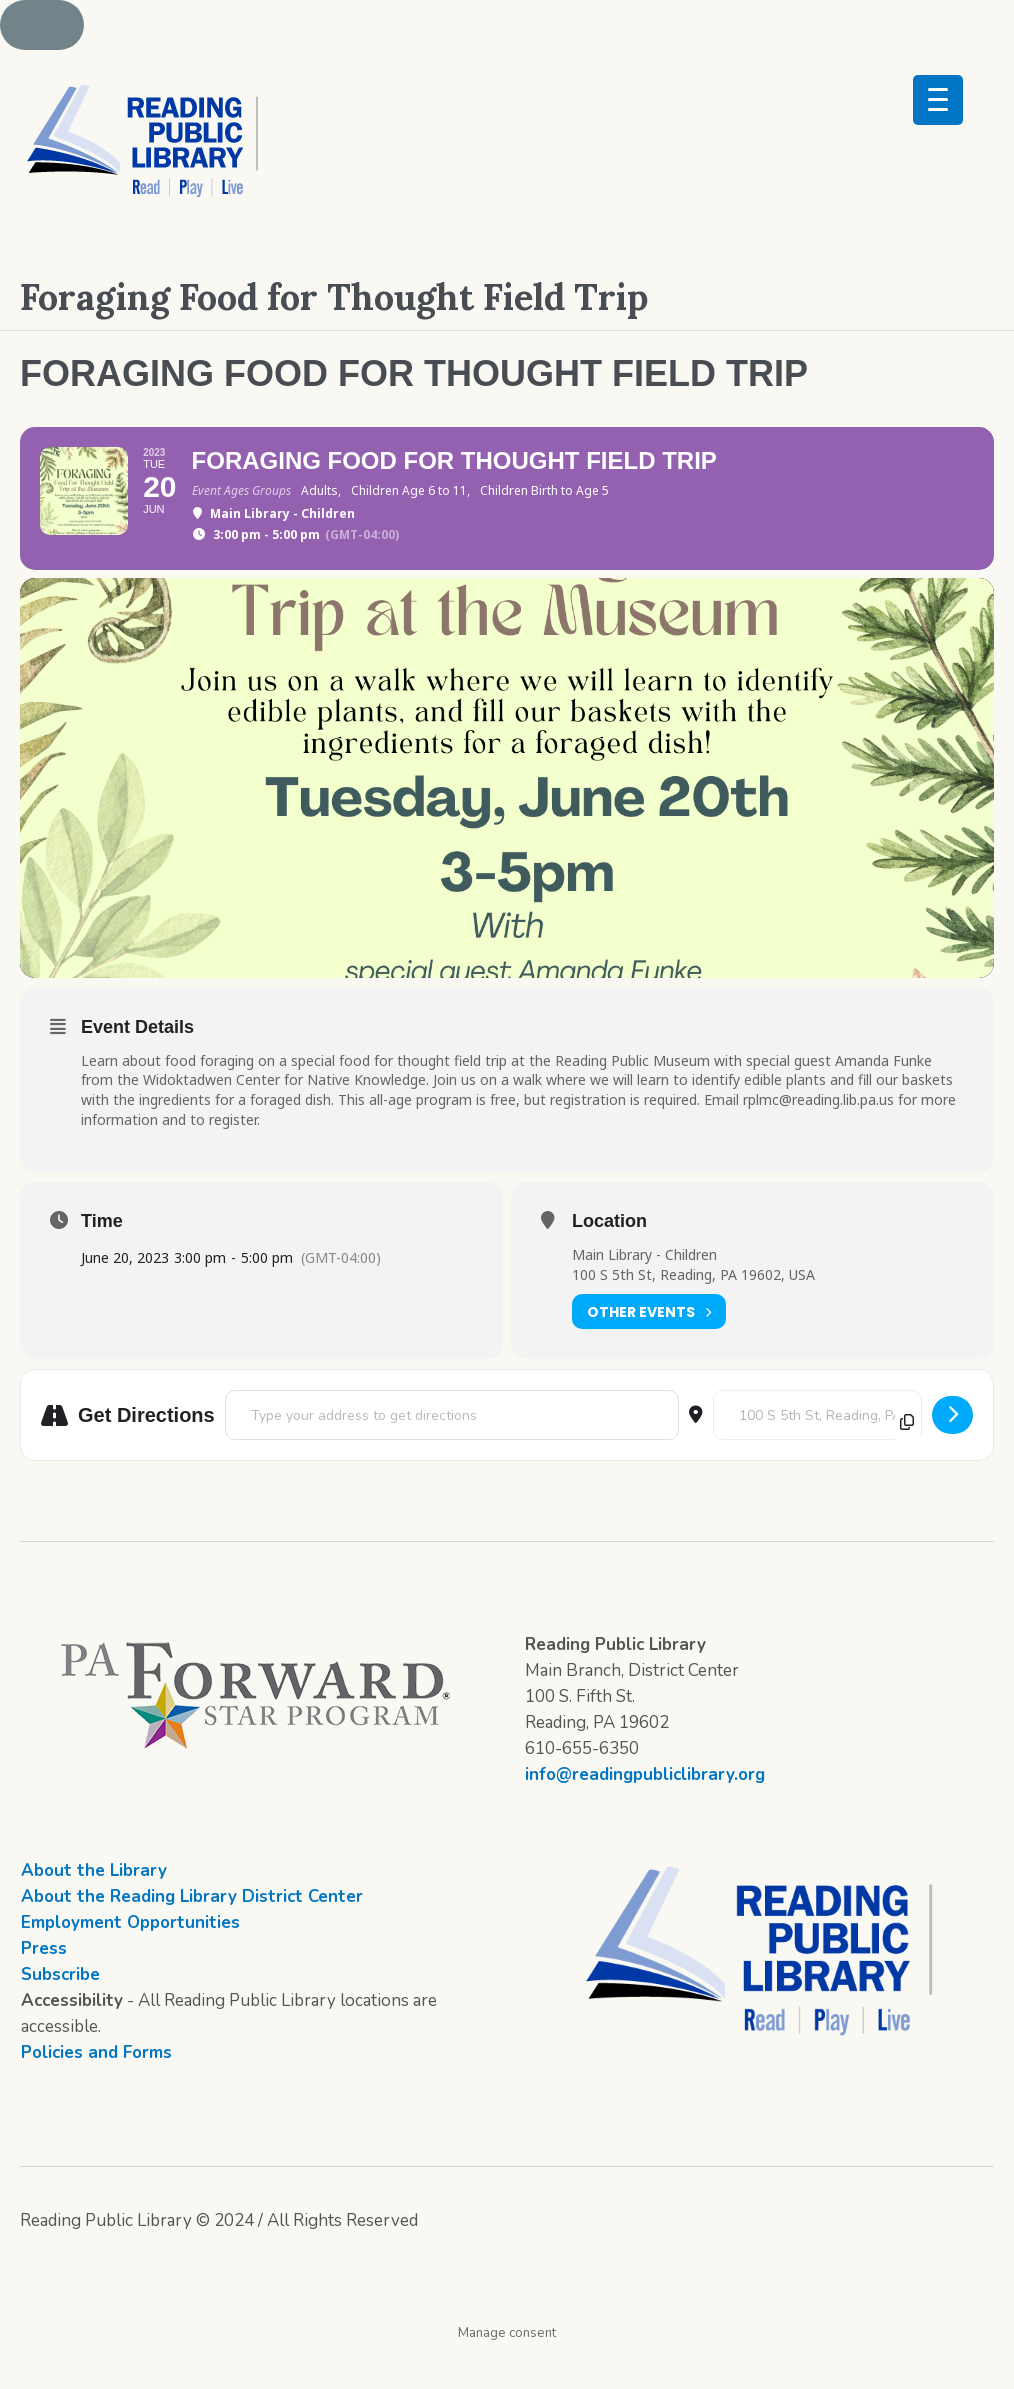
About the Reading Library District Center (192, 1934)
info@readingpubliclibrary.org (645, 1812)
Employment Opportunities (130, 1960)
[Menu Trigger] (938, 100)
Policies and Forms (96, 2090)
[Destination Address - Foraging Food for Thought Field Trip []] (817, 1453)
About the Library (94, 1908)
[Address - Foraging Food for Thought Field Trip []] (452, 1453)
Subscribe (60, 2012)
